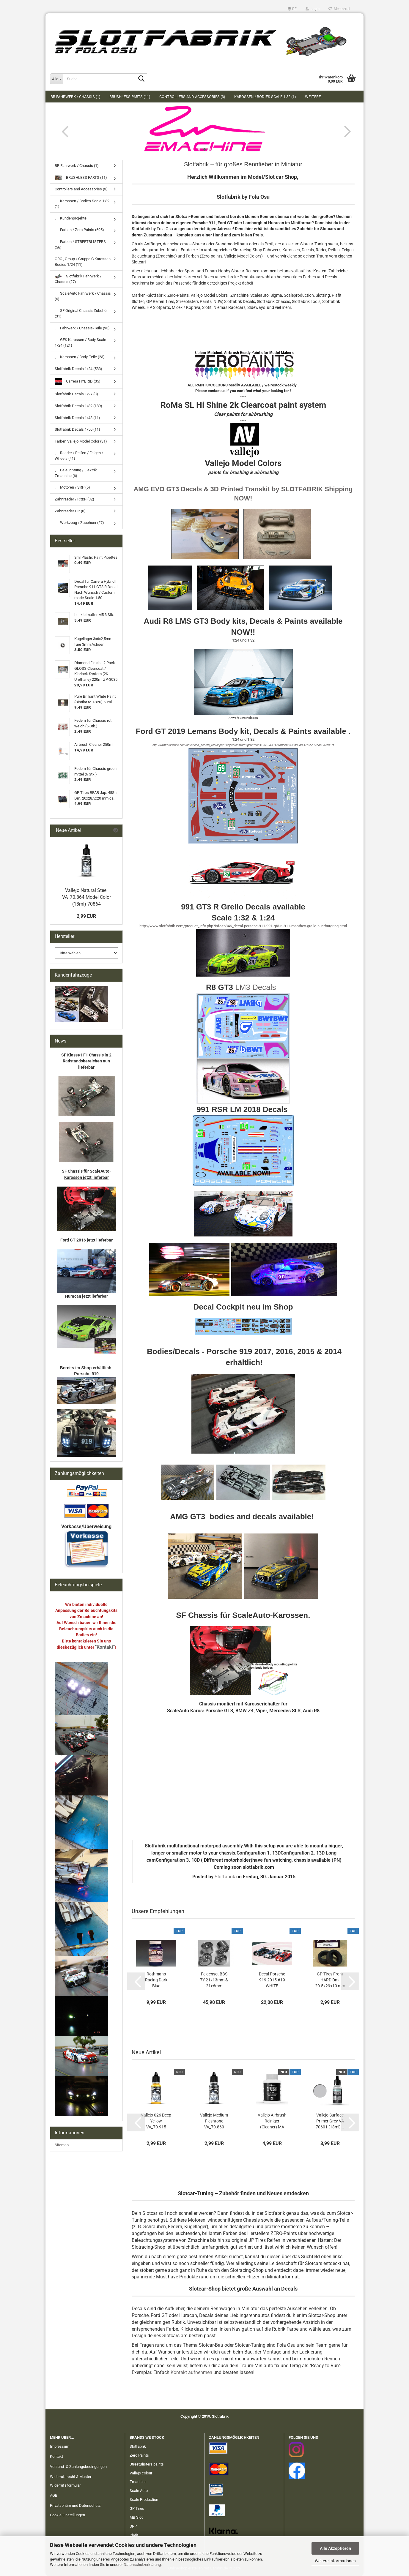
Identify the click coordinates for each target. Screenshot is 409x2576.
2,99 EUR (86, 916)
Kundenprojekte (70, 218)
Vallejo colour (141, 2473)
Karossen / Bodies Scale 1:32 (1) (265, 96)
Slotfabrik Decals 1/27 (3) (76, 394)
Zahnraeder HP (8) (70, 511)
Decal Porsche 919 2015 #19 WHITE (272, 1980)
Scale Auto (139, 2490)
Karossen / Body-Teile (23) (80, 357)
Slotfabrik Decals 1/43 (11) (77, 418)
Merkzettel (339, 9)
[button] (292, 8)
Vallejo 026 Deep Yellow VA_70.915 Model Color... (156, 2121)
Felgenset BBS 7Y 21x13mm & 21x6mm (214, 1980)
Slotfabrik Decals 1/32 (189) (78, 406)
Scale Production (144, 2499)
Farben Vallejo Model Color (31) (81, 441)
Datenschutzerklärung (142, 2564)
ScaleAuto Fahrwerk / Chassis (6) (83, 296)
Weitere (313, 96)
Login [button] (313, 9)
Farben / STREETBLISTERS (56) (80, 244)
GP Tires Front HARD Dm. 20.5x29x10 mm (330, 1980)
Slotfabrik (225, 1877)
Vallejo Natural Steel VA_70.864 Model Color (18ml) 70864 (86, 897)
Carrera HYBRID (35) (77, 381)
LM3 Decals (255, 987)
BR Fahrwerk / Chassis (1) (75, 96)
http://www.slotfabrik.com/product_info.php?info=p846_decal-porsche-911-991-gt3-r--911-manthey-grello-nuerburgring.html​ (243, 926)
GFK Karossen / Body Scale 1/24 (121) (80, 342)
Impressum (59, 2446)
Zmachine (138, 2481)
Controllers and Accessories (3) (192, 96)
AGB (53, 2495)
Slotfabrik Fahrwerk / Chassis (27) (78, 279)
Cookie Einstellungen (67, 2515)
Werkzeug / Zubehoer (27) (79, 522)
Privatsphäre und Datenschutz (75, 2505)
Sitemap (62, 2145)
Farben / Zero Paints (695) (79, 230)
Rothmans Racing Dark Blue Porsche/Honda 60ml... (156, 1980)
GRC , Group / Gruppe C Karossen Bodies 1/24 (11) (83, 262)
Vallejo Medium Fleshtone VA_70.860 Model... (214, 2121)
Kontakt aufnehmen (191, 2372)
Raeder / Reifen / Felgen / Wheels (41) (79, 456)
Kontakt (56, 2456)
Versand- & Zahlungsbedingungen (78, 2466)
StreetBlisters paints (147, 2464)
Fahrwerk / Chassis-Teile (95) (82, 328)
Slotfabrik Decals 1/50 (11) (77, 429)
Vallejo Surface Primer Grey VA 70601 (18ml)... (330, 2121)
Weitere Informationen (335, 2560)
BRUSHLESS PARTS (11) (129, 96)
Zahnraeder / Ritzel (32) (74, 499)
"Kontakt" (105, 1647)
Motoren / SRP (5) (72, 487)
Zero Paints (139, 2455)
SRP (133, 2526)
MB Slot (136, 2517)
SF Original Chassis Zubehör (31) (81, 313)
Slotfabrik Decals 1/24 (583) (78, 369)
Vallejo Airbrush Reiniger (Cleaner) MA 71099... (272, 2121)
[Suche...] (56, 78)
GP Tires (137, 2508)
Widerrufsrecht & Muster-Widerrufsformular (71, 2481)
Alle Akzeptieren (335, 2548)
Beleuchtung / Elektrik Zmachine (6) (76, 473)
